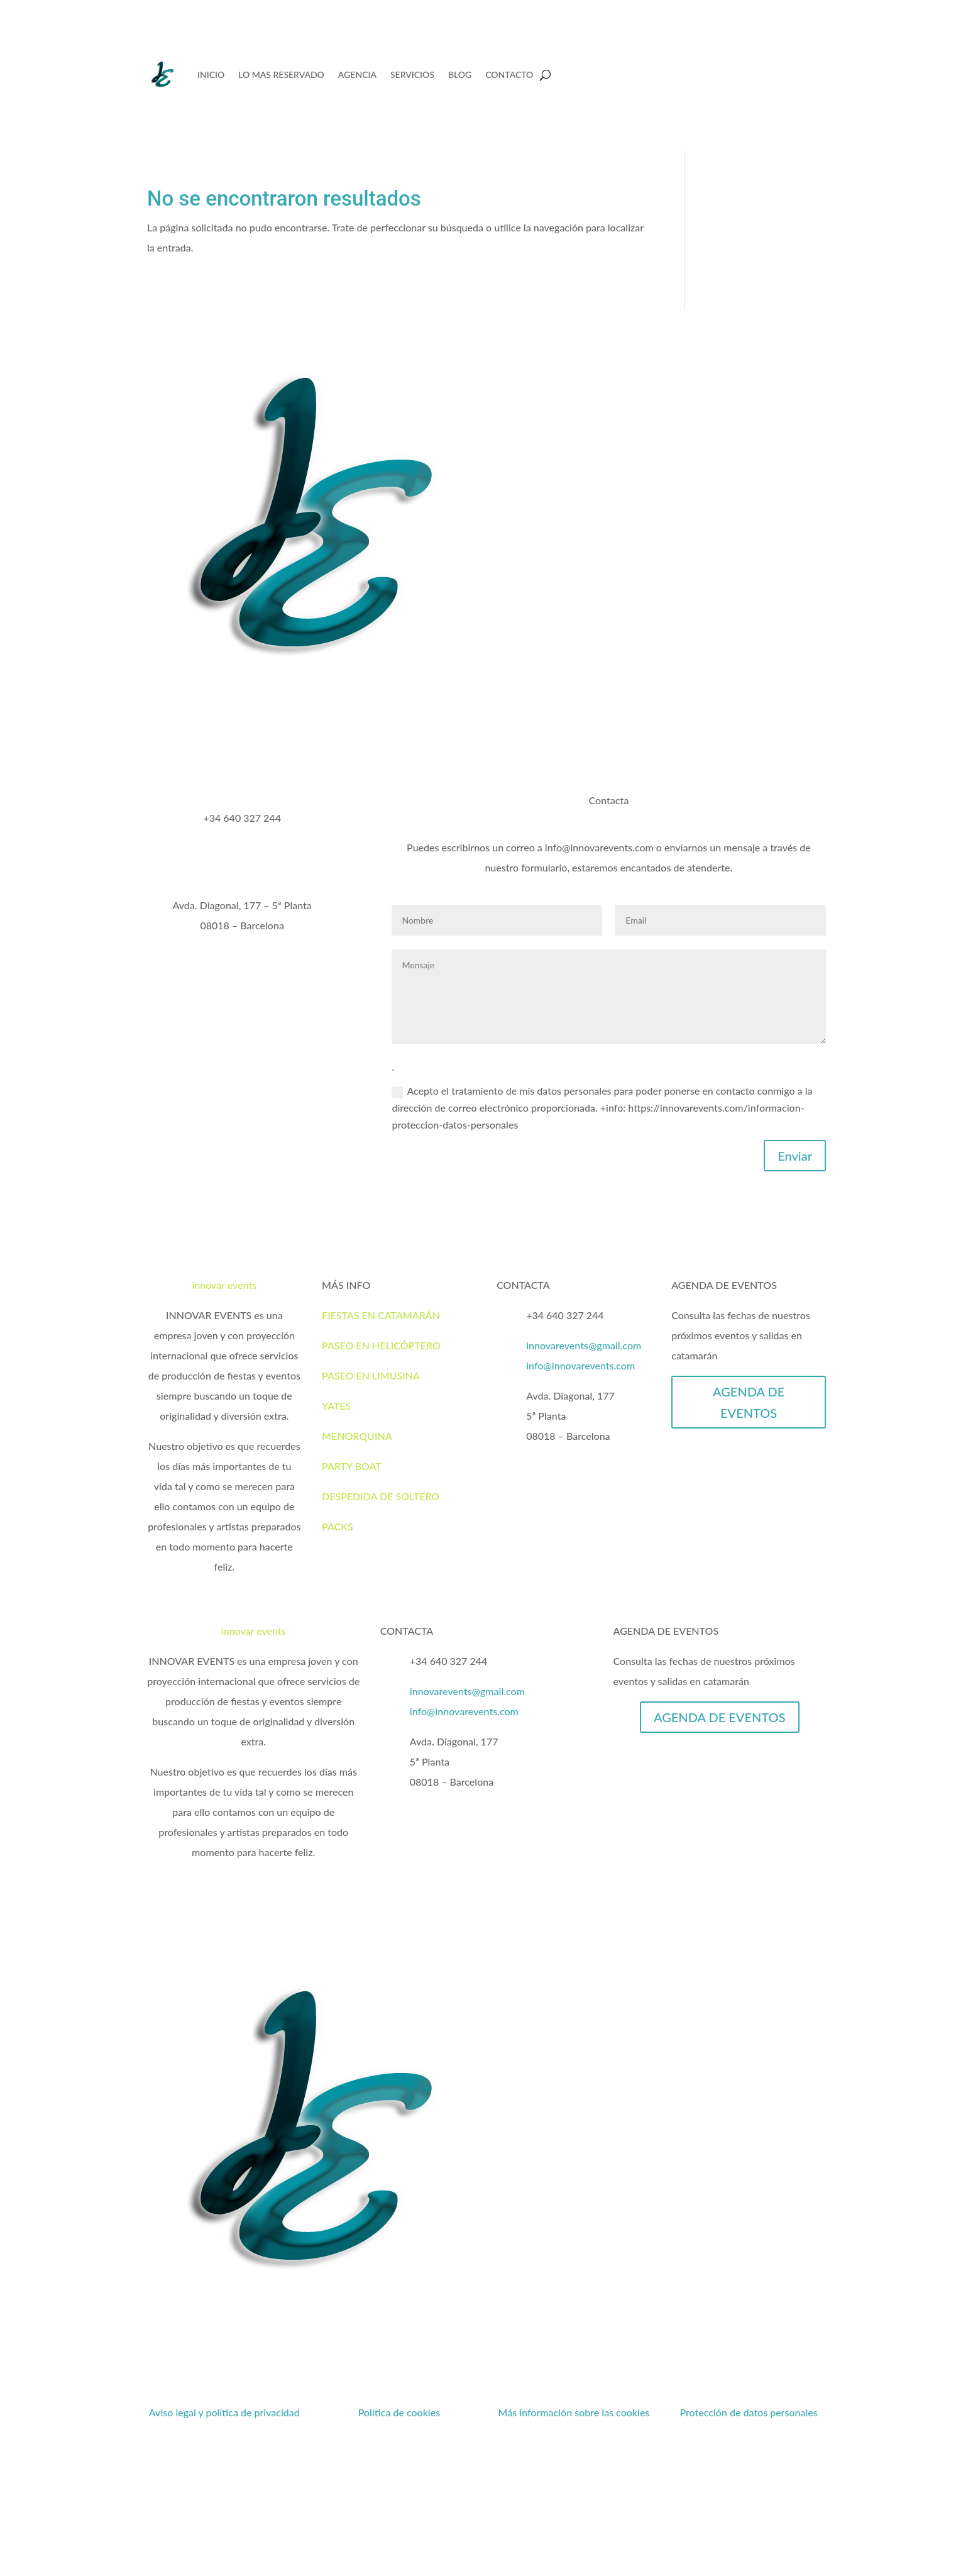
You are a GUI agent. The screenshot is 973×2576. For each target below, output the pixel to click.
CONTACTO (509, 74)
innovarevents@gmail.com (583, 1345)
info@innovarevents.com (580, 1365)
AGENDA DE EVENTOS (748, 1402)
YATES (336, 1406)
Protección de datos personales (748, 2412)
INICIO (210, 74)
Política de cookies (399, 2412)
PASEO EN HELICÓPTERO (381, 1345)
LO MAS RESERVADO (281, 74)
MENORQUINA (357, 1436)
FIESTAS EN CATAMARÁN (381, 1315)
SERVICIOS (412, 74)
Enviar (795, 1155)
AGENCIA (357, 74)
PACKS (337, 1526)
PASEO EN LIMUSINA (371, 1375)
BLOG (459, 74)
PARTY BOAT (352, 1466)
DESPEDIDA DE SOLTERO (380, 1496)
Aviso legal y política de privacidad (224, 2412)
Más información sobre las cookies (574, 2412)
